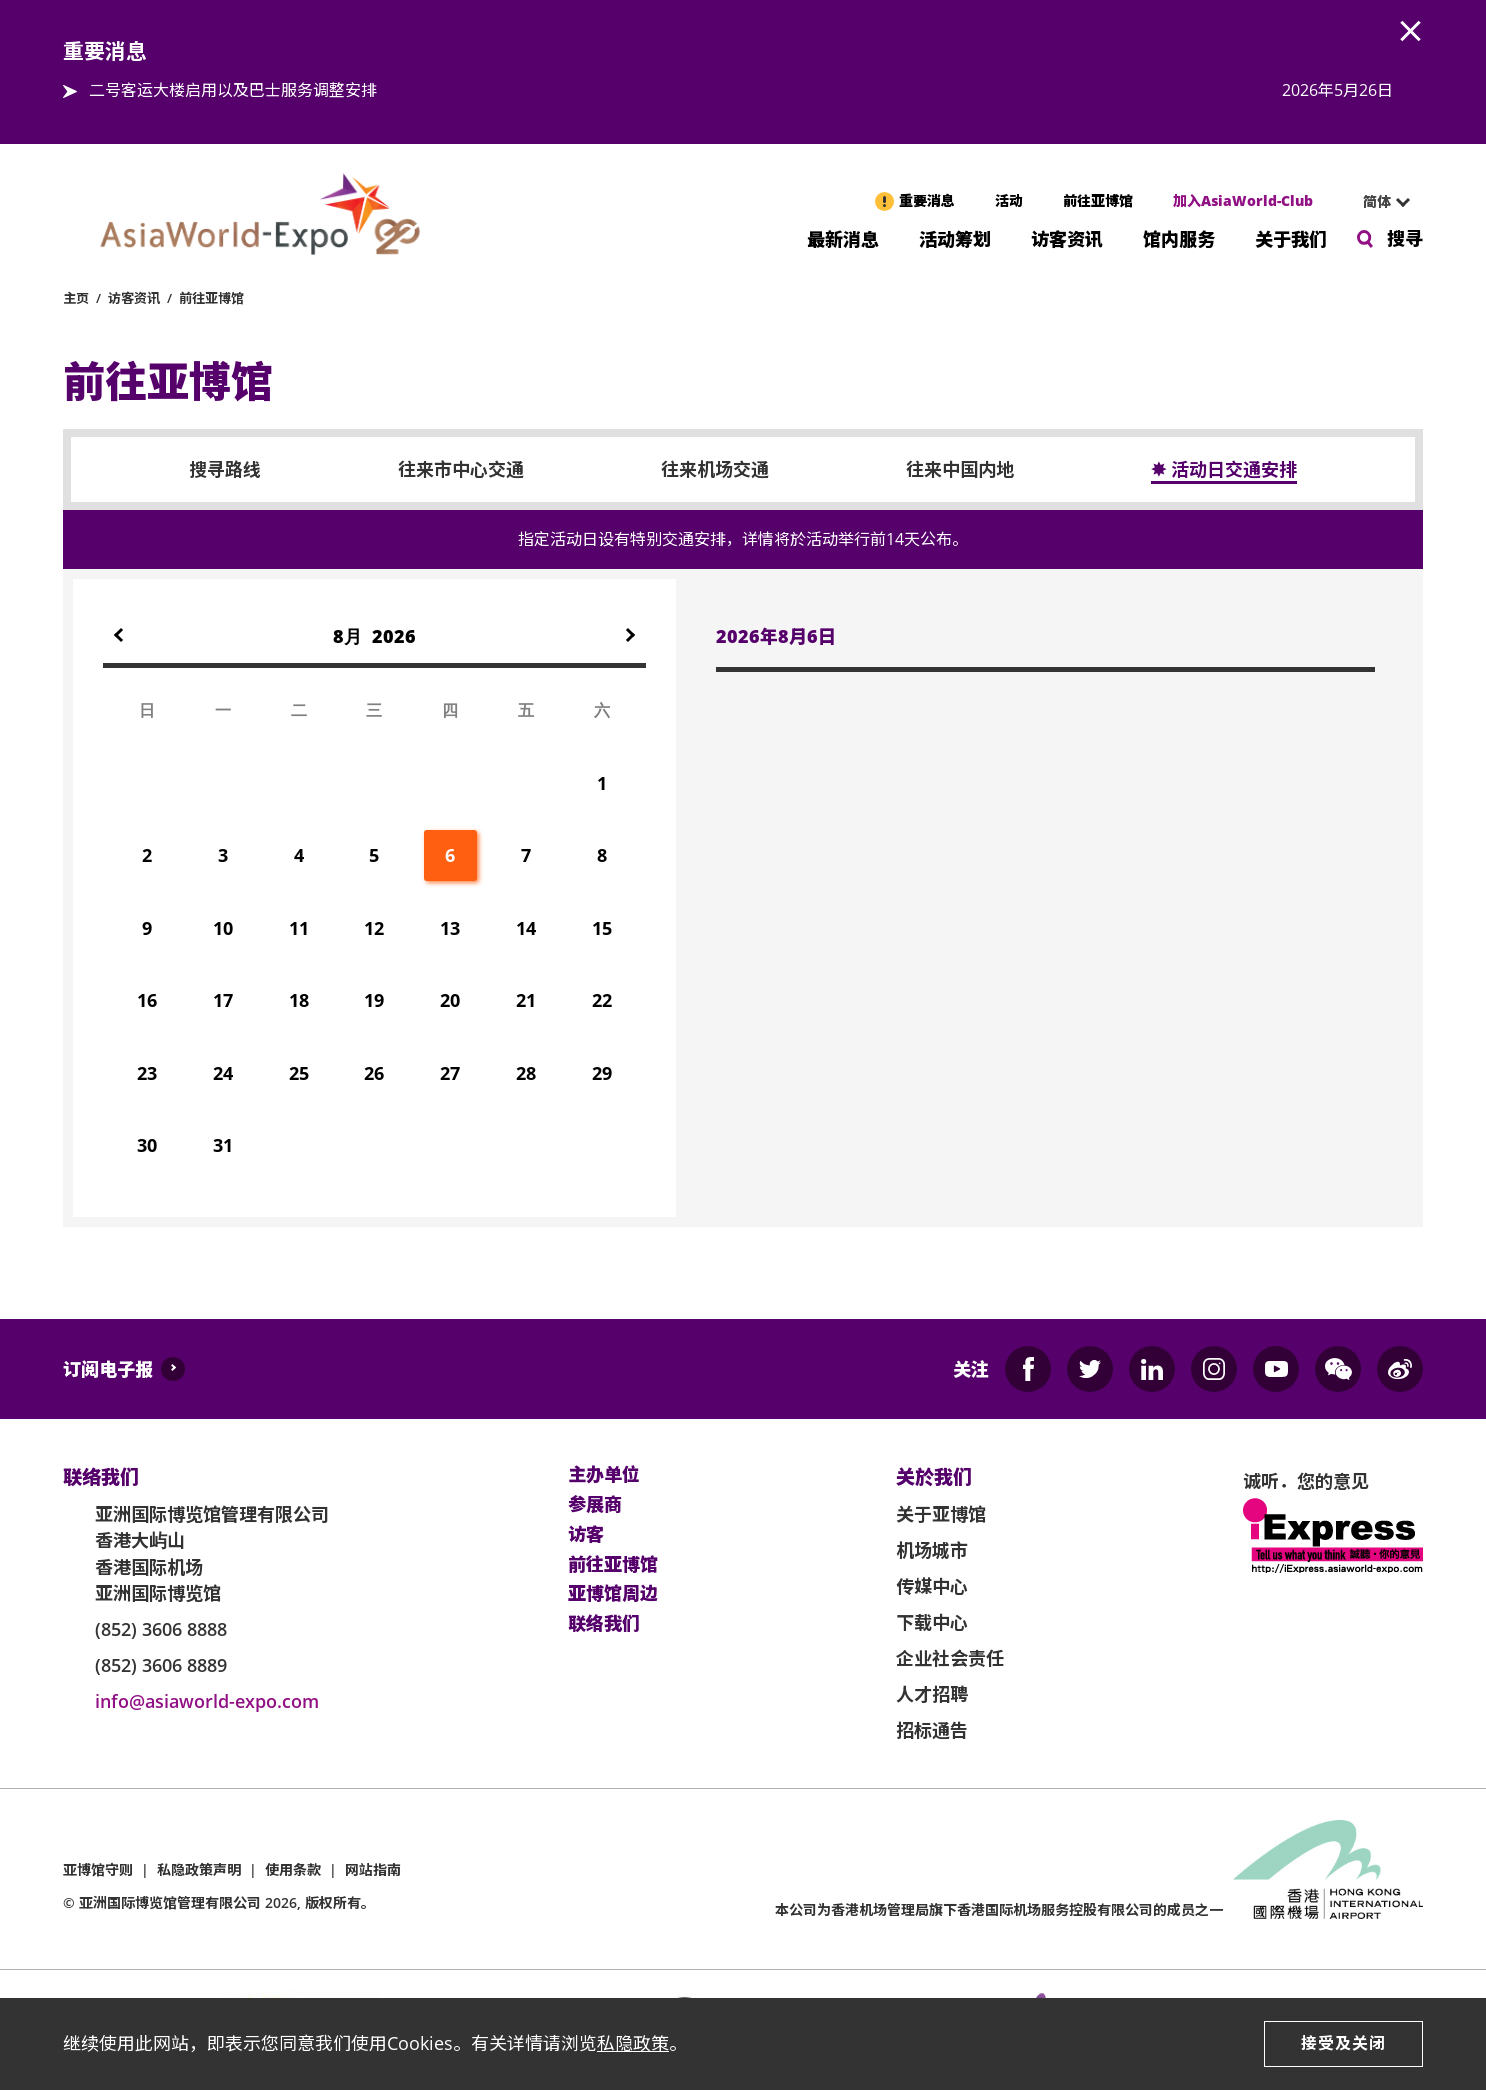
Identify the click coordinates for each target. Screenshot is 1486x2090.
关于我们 (1291, 237)
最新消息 (843, 237)
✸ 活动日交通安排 (1224, 470)
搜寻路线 (225, 470)
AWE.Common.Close (1411, 32)
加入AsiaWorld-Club (1243, 200)
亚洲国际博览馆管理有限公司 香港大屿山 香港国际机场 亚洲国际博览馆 (212, 1553)
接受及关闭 (1343, 2043)
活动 (1009, 200)
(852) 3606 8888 (161, 1629)
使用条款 (293, 1869)
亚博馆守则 (98, 1869)
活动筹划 (955, 237)
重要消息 (927, 200)
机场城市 (932, 1550)
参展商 (595, 1505)
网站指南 (373, 1869)
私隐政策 (633, 2043)
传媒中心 (932, 1586)
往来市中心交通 (461, 470)
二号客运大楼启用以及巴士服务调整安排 (233, 90)
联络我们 (604, 1624)
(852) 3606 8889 (161, 1665)
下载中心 (932, 1622)
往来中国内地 (960, 470)
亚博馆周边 (613, 1594)
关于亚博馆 (941, 1514)
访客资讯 (1067, 237)
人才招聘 (932, 1694)
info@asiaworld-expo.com (207, 1701)
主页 (76, 298)
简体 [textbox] (1377, 201)
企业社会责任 (950, 1658)
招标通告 (932, 1730)
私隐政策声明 (199, 1869)
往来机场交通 (715, 470)
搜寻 (1405, 238)
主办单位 (604, 1475)
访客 (586, 1535)
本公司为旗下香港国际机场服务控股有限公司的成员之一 (999, 1909)
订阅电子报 (108, 1369)
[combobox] (1378, 202)
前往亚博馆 (1098, 200)
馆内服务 (1179, 237)
